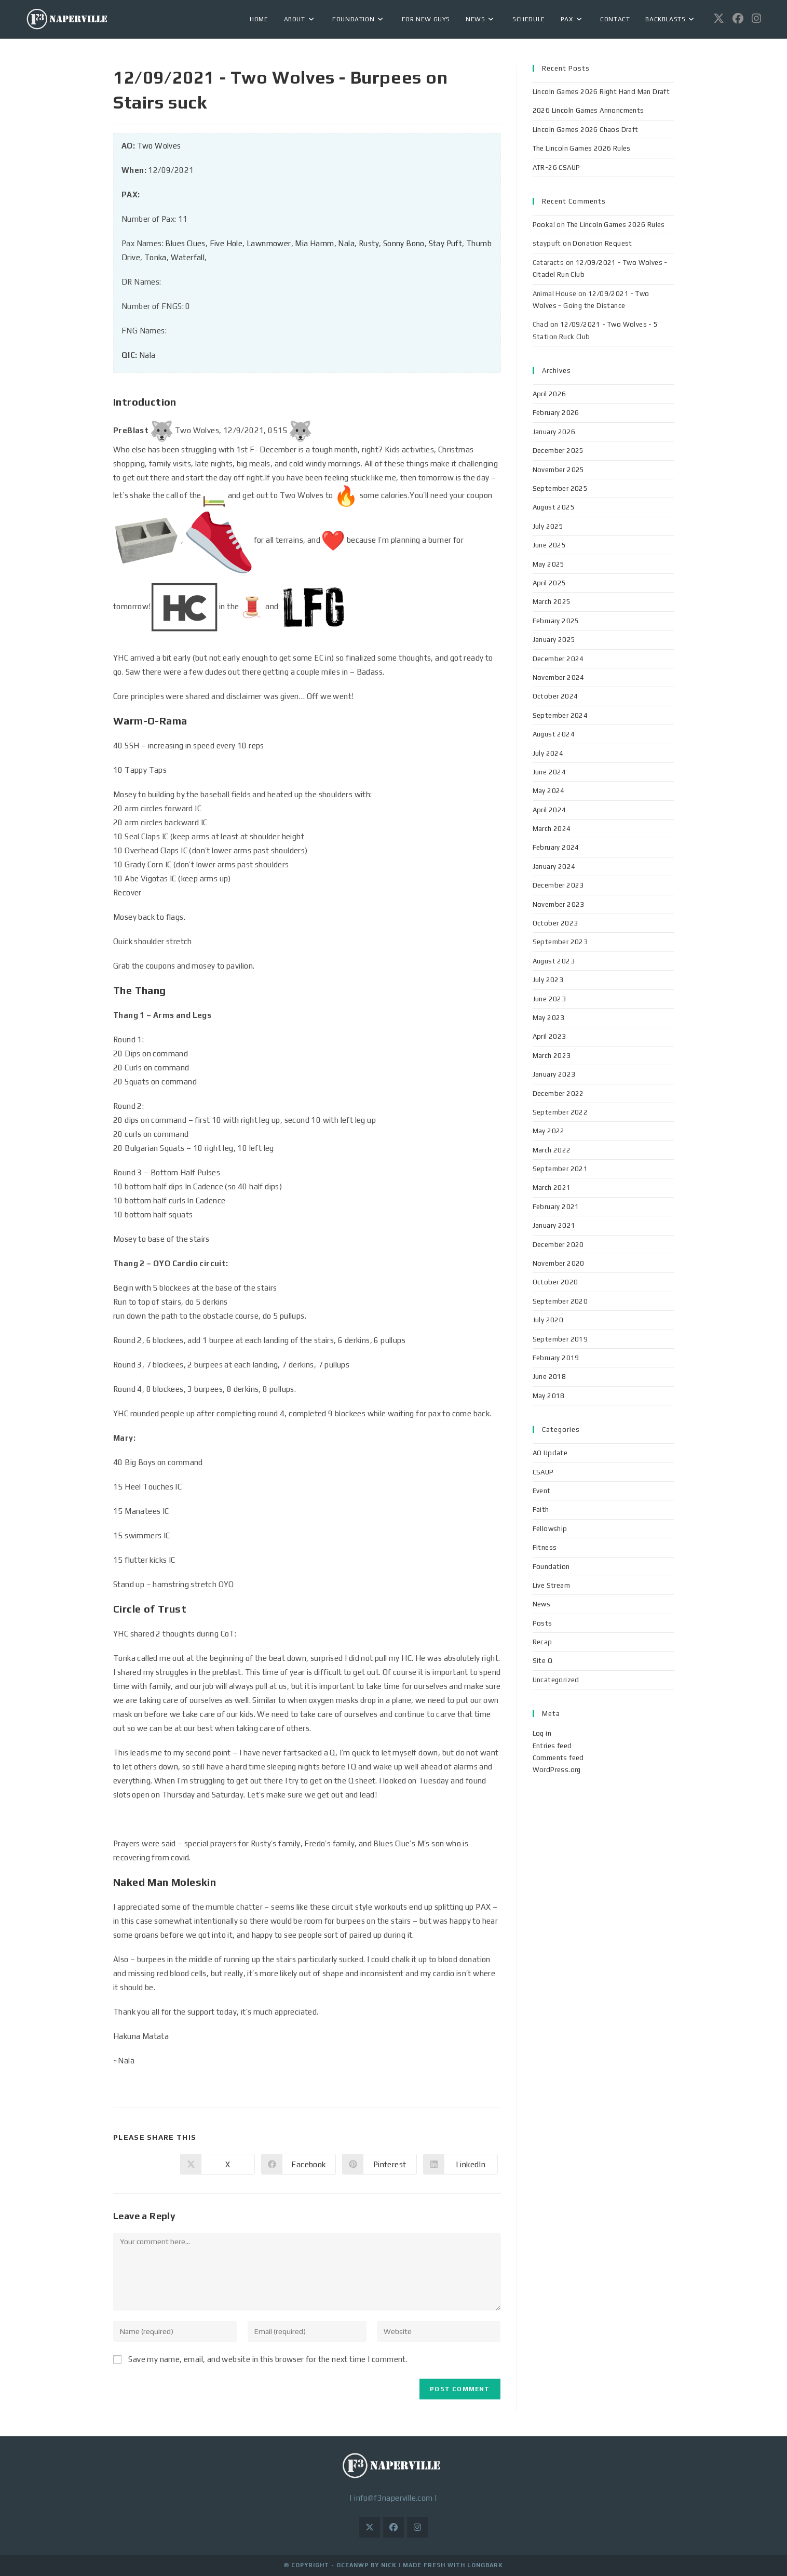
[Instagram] (417, 2527)
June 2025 (549, 545)
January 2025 (554, 639)
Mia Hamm (314, 243)
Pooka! (544, 225)
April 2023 (549, 1036)
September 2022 (560, 1112)
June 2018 (549, 1376)
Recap (542, 1642)
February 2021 (556, 1207)
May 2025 (549, 564)
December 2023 (558, 885)
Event (542, 1491)
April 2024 (549, 810)
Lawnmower (269, 243)
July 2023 (548, 980)
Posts (542, 1623)
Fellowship (550, 1529)
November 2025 (559, 470)
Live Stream (551, 1585)
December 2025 (558, 450)
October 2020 (555, 1282)
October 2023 (555, 923)
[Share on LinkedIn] (460, 2164)
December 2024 (558, 659)
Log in (542, 1733)
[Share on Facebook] (298, 2164)
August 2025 (554, 507)
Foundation (551, 1567)
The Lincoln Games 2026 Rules (582, 148)
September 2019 (560, 1339)
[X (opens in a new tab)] (718, 18)
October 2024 (555, 696)
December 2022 (558, 1093)
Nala (346, 243)
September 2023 (560, 942)
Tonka (155, 257)
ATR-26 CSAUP (556, 167)
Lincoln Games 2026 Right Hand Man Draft (601, 92)
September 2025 (560, 488)
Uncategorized (556, 1680)
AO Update (550, 1453)
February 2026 (556, 413)
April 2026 (549, 394)
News (542, 1604)
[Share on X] (217, 2164)
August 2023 (554, 961)
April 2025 (549, 583)
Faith (541, 1509)
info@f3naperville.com (393, 2497)
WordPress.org (557, 1770)
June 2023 (549, 999)
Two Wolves (159, 145)
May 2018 (549, 1396)
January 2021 (554, 1225)
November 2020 (559, 1263)
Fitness (545, 1547)
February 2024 (556, 847)
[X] (369, 2527)
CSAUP (543, 1472)
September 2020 (560, 1301)
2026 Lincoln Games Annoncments (588, 110)
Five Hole (226, 243)
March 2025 (552, 602)
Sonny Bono (404, 243)
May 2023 (549, 1018)
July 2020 (548, 1320)
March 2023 (552, 1055)
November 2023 (559, 904)
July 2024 (548, 753)
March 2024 (552, 829)
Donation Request (602, 243)
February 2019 (556, 1358)
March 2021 (552, 1187)
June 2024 (549, 772)
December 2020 (558, 1245)
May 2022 (549, 1131)
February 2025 (556, 621)
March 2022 (552, 1150)
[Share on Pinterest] (379, 2164)
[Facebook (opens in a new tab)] (738, 18)
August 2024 (554, 734)
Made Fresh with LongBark (453, 2565)
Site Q (542, 1661)
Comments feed (558, 1758)
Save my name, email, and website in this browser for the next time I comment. (268, 2359)
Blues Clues (185, 243)
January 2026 (554, 432)
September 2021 (560, 1169)
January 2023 (554, 1074)
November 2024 (559, 677)
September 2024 (560, 715)
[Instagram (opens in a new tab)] (756, 18)
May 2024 (549, 791)
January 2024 (554, 866)
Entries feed (552, 1746)
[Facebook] (393, 2527)
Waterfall (188, 257)
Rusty (369, 243)
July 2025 (548, 526)
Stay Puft (446, 243)
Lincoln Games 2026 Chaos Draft (586, 129)
